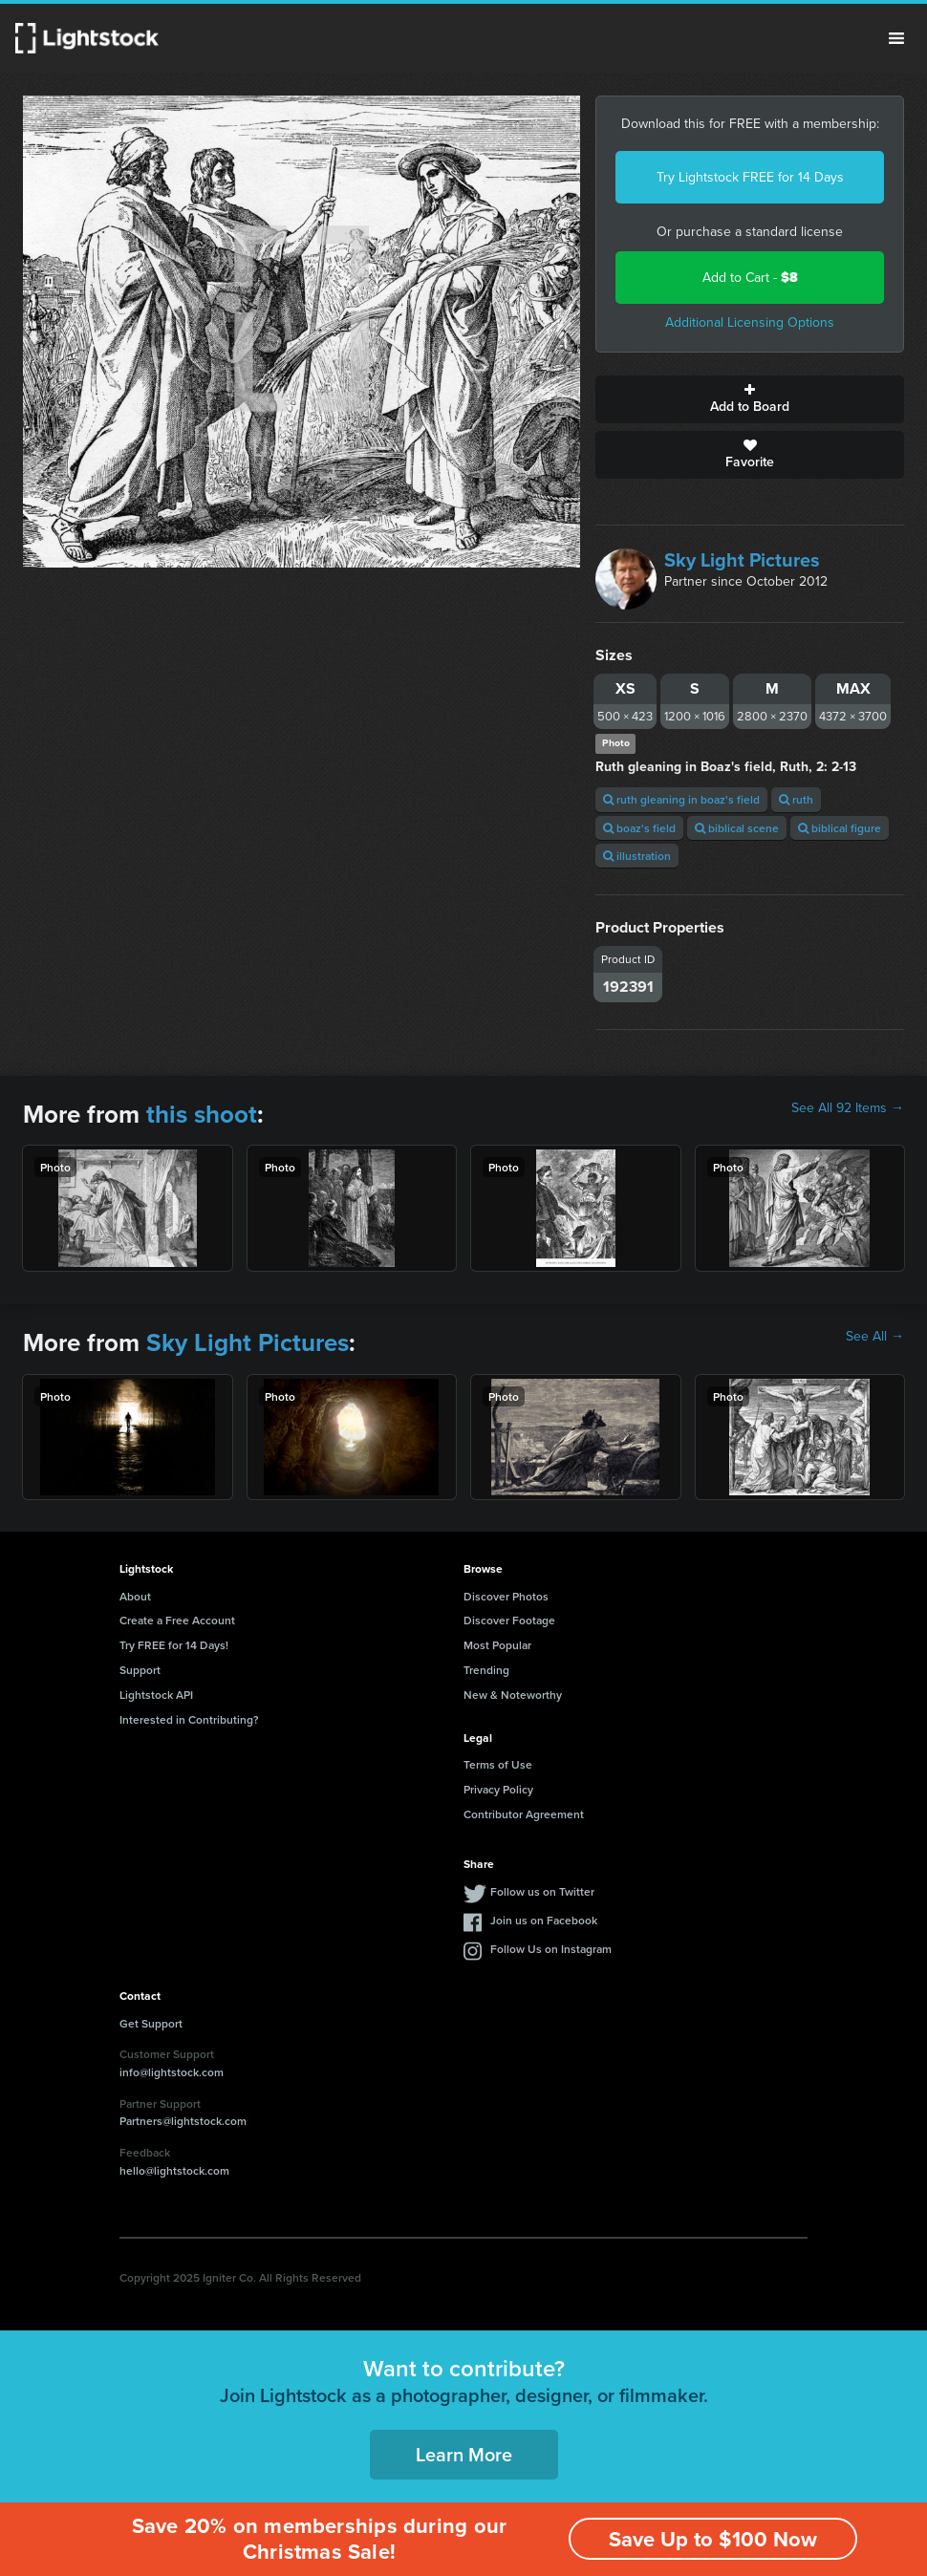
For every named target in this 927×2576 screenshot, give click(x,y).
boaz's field (639, 828)
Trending (486, 1670)
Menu (896, 38)
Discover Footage (509, 1620)
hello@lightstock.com (174, 2170)
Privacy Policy (498, 1789)
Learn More (464, 2454)
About (135, 1596)
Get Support (151, 2023)
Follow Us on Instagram (551, 1949)
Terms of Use (498, 1764)
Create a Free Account (177, 1620)
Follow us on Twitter (542, 1891)
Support (140, 1670)
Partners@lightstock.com (183, 2121)
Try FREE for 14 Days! (173, 1645)
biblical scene (737, 828)
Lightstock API (156, 1694)
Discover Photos (506, 1596)
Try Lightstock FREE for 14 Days (750, 177)
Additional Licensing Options (749, 322)
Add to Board (749, 399)
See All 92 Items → (847, 1108)
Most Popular (497, 1645)
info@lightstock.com (171, 2072)
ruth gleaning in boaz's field (681, 799)
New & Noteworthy (513, 1694)
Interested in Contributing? (189, 1719)
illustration (637, 856)
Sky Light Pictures (742, 560)
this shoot (201, 1114)
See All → (875, 1336)
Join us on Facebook (543, 1920)
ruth (796, 799)
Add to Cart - (750, 278)
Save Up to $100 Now (713, 2539)
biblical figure (839, 828)
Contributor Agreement (524, 1814)
